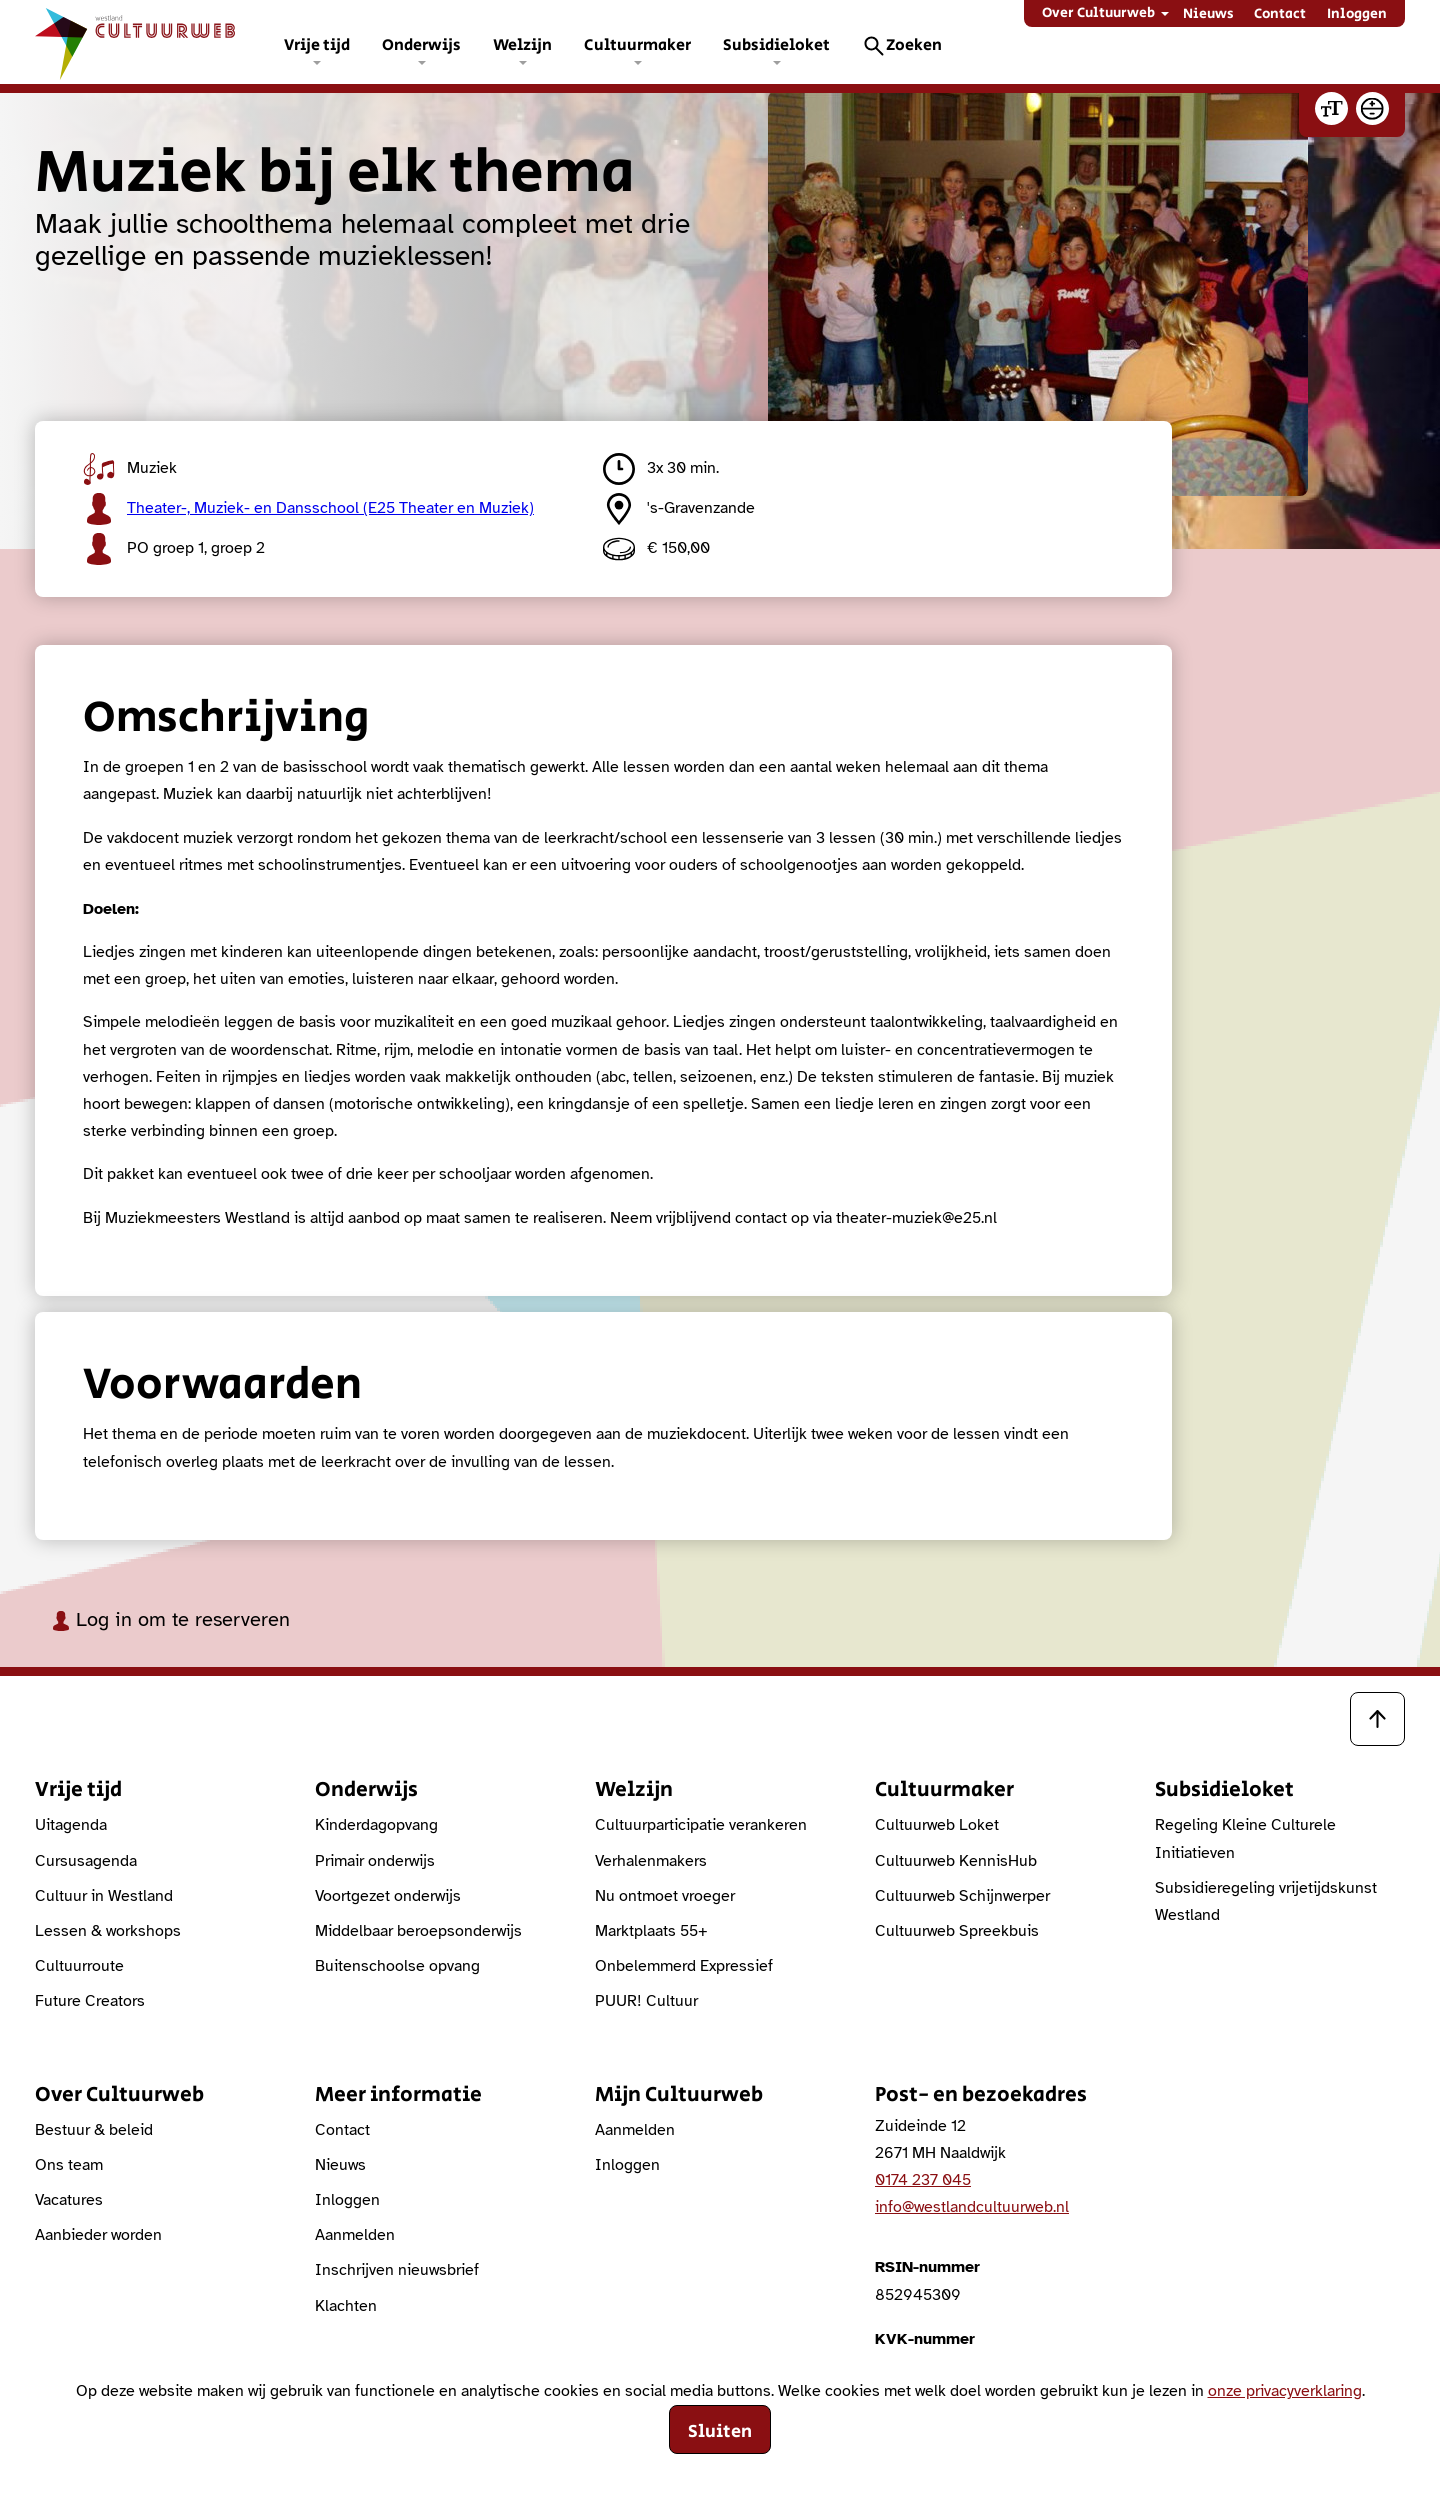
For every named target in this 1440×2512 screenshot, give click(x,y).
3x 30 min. (661, 469)
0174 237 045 (923, 2180)
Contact (1280, 14)
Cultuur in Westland (104, 1896)
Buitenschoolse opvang (397, 1966)
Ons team (69, 2165)
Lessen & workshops (108, 1931)
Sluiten (720, 2432)
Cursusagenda (86, 1861)
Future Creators (90, 2001)
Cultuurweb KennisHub (956, 1861)
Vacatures (69, 2200)
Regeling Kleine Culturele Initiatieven (1245, 1838)
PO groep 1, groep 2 (174, 549)
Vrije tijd (317, 45)
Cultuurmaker (637, 45)
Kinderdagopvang (376, 1825)
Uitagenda (71, 1825)
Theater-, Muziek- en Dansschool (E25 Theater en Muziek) (308, 509)
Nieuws (1208, 14)
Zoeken (914, 45)
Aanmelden (355, 2235)
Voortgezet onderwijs (388, 1896)
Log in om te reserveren (170, 1619)
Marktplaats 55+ (651, 1931)
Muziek (130, 469)
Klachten (346, 2306)
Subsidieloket (776, 45)
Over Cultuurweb (1098, 13)
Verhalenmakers (651, 1861)
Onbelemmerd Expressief (684, 1966)
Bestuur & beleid (94, 2130)
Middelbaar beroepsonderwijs (418, 1931)
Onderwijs (421, 45)
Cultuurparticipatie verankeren (701, 1825)
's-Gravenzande (679, 509)
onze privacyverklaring (1285, 2391)
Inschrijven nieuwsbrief (397, 2270)
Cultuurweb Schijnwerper (962, 1896)
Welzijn (522, 45)
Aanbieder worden (98, 2235)
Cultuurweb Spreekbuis (957, 1931)
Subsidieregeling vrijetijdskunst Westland (1266, 1901)
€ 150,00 (656, 549)
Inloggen (1357, 14)
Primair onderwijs (375, 1861)
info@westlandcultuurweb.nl (972, 2207)
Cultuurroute (79, 1966)
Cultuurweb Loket (937, 1825)
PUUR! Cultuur (646, 2001)
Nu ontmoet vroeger (665, 1896)
